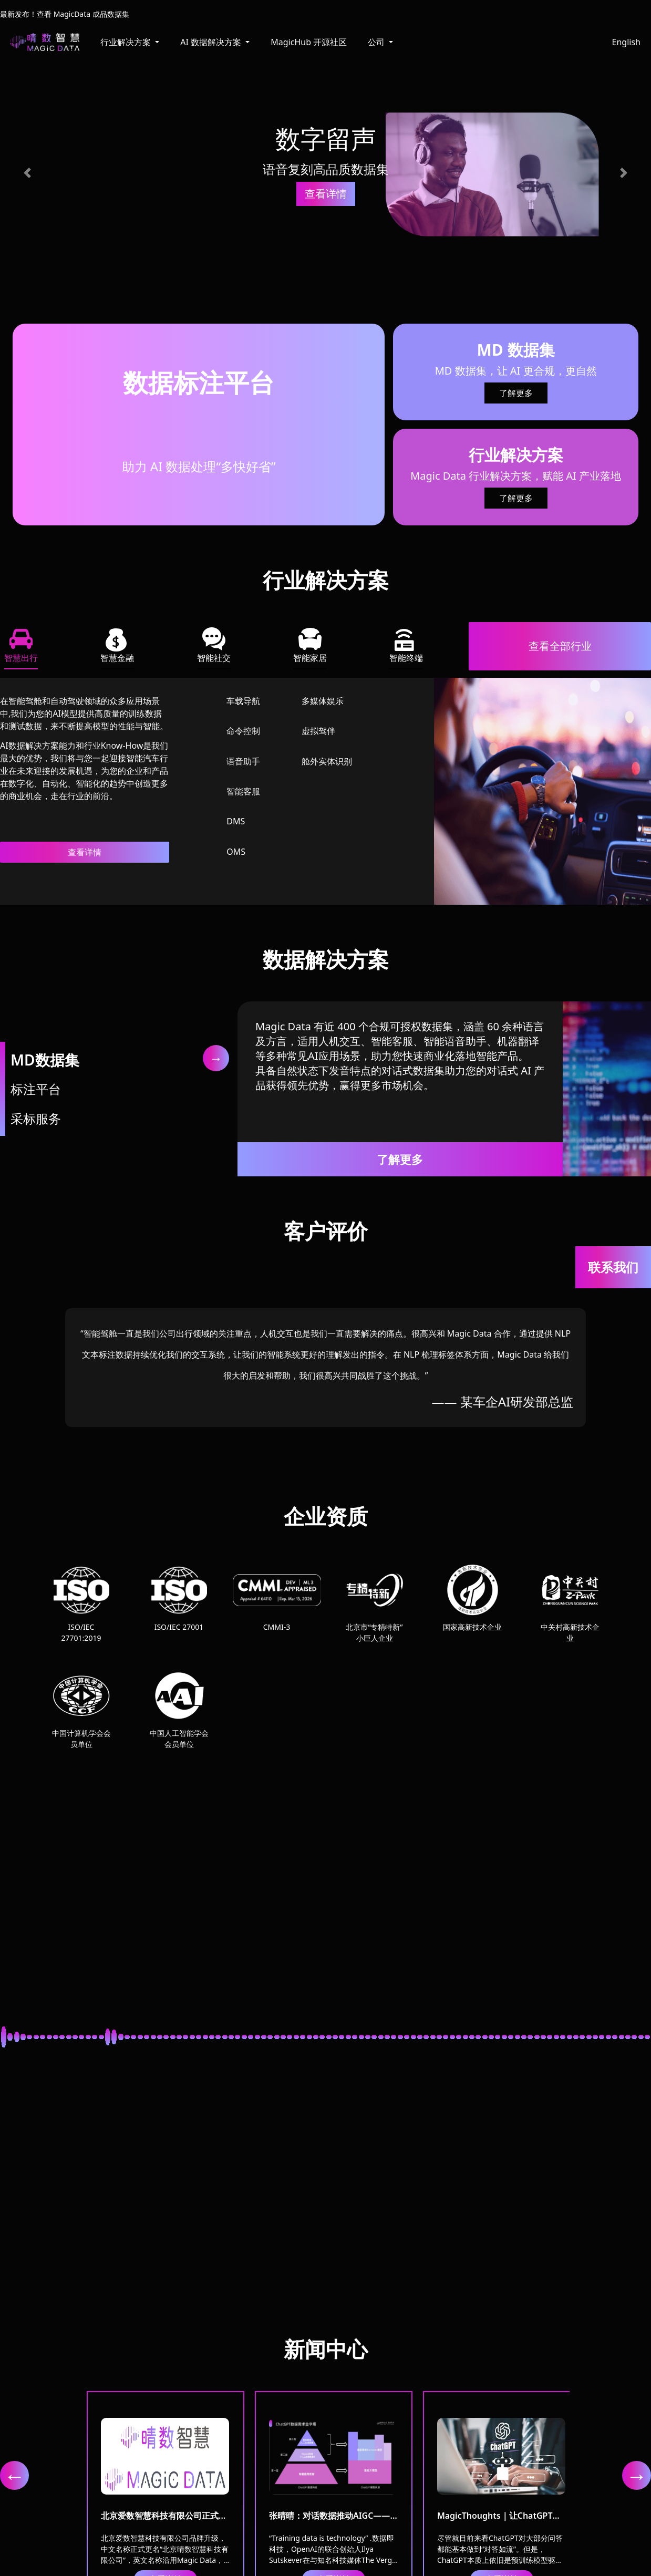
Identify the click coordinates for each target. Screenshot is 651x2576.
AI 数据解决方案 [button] (211, 42)
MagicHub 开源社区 (309, 42)
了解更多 (516, 393)
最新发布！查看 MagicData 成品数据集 (64, 14)
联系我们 (613, 1267)
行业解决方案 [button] (126, 42)
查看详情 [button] (326, 194)
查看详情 (84, 852)
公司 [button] (377, 42)
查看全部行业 (560, 646)
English (626, 42)
